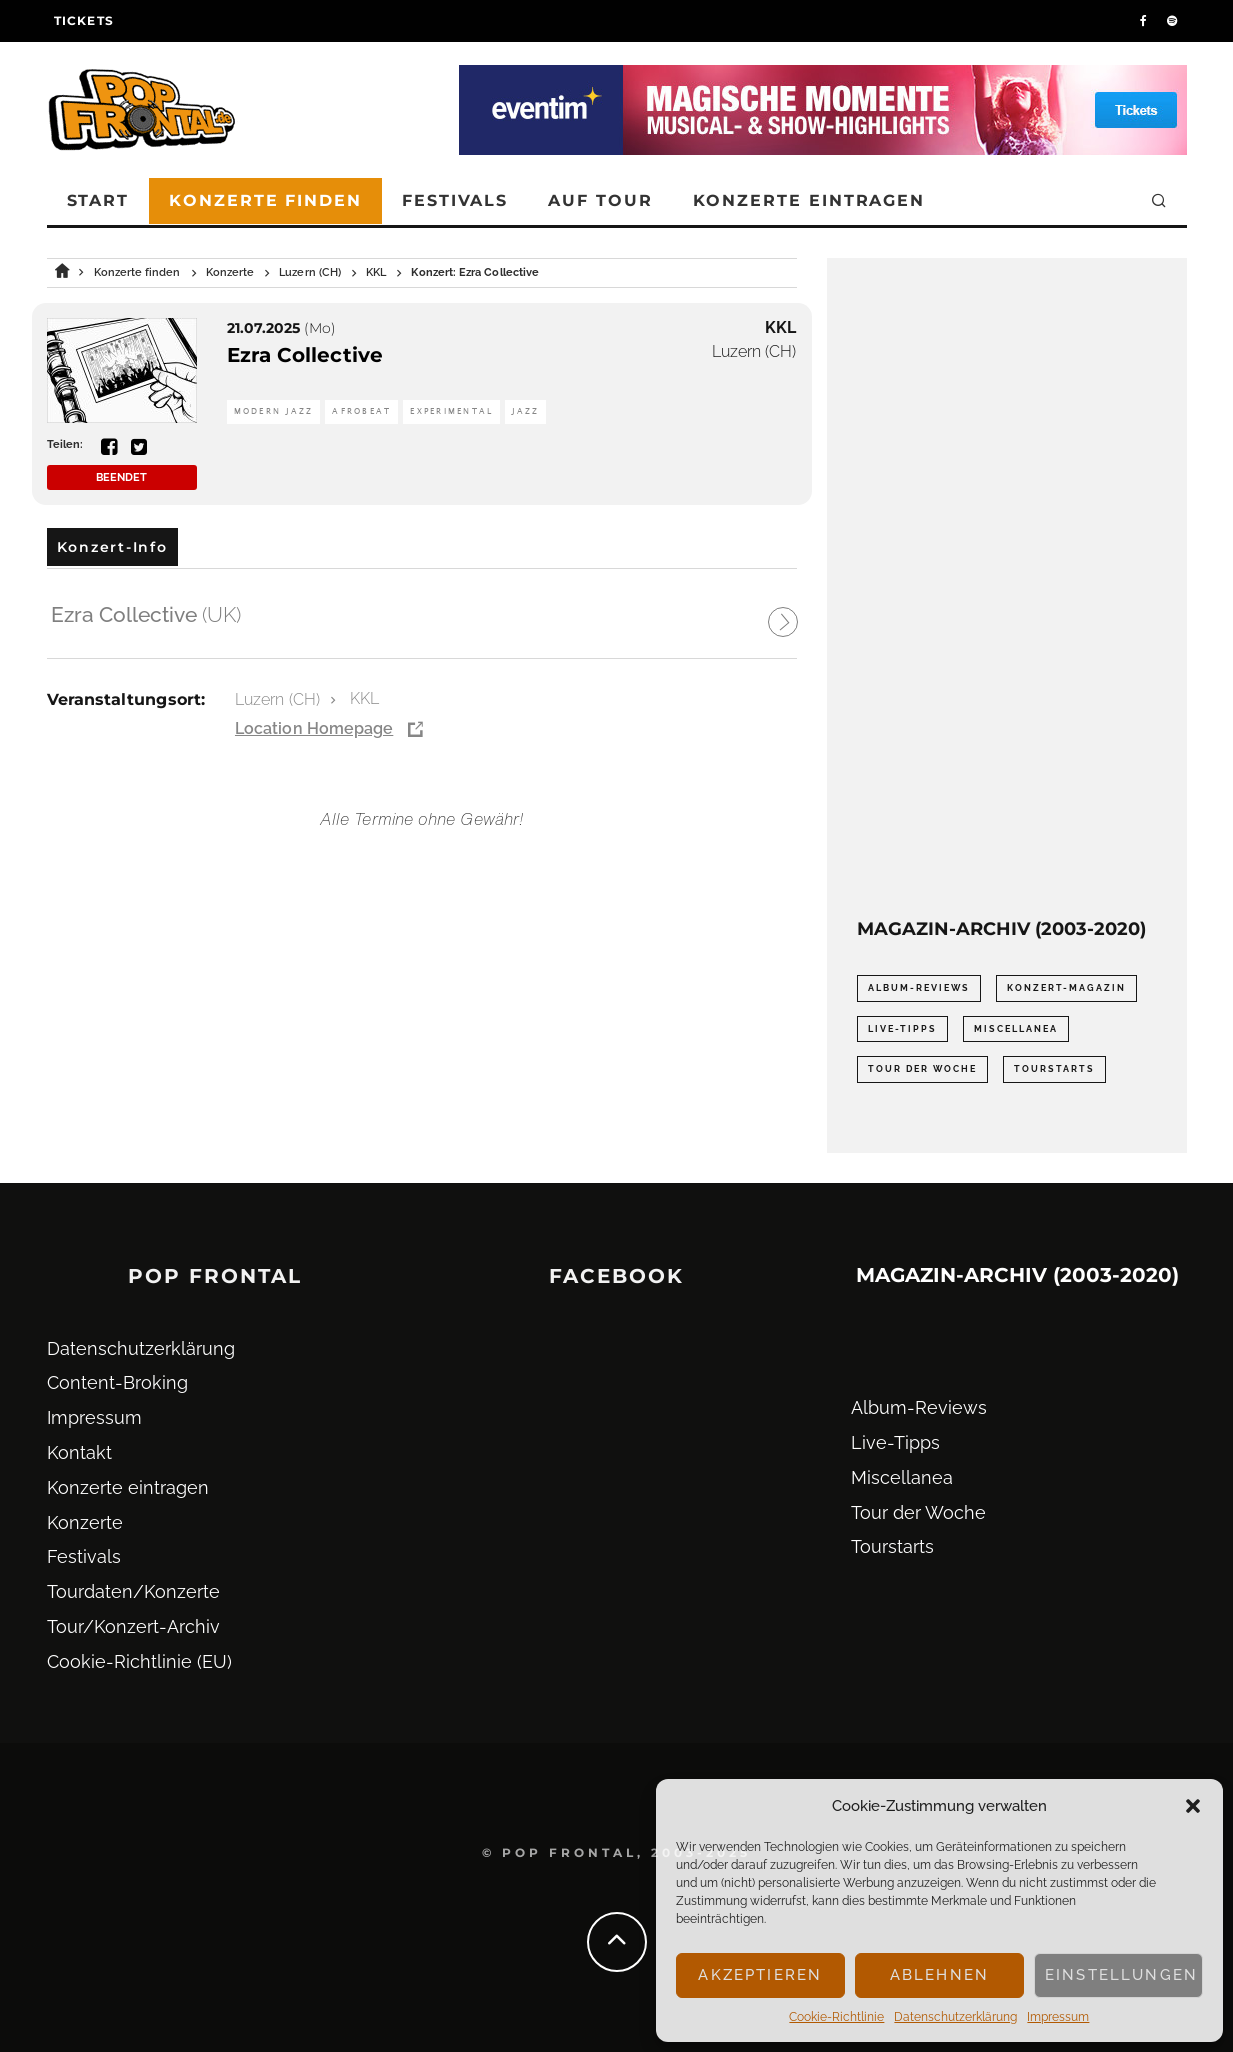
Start (98, 200)
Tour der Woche (918, 1512)
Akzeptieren (760, 1975)
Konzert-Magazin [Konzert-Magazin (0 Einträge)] (1066, 988)
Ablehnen (939, 1975)
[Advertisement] (1007, 588)
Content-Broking (117, 1382)
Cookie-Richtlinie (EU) (139, 1661)
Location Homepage (314, 728)
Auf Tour (600, 200)
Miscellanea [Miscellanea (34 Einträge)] (1016, 1029)
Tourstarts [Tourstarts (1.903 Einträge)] (1054, 1069)
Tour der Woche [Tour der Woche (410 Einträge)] (922, 1069)
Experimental (451, 411)
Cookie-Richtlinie (836, 2017)
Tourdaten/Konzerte (133, 1591)
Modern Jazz (274, 411)
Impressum (1058, 2017)
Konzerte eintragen (809, 200)
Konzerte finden (265, 200)
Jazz (525, 411)
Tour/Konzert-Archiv (133, 1626)
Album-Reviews (919, 1407)
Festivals (455, 200)
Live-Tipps (895, 1442)
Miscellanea (902, 1477)
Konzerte (85, 1522)
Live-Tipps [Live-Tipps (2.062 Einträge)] (902, 1029)
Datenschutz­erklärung (955, 2017)
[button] (1193, 1806)
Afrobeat (361, 411)
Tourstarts (892, 1546)
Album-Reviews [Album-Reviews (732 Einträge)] (919, 988)
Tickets (84, 20)
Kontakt (79, 1452)
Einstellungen (1121, 1975)
